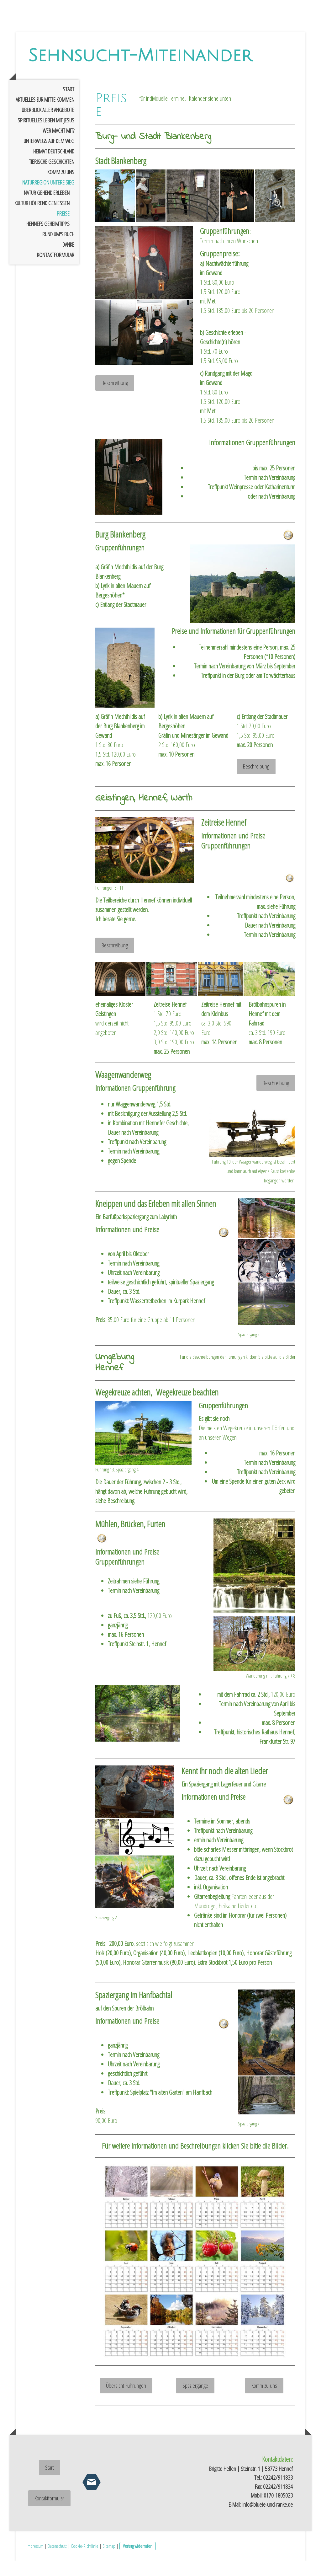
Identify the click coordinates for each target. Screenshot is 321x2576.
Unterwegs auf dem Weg (49, 156)
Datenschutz (57, 2560)
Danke (68, 259)
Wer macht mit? (58, 145)
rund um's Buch (58, 249)
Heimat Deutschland (53, 166)
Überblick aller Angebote (48, 125)
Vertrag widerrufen (137, 2560)
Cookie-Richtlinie (84, 2560)
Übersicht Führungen (126, 2401)
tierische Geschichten (51, 176)
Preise (63, 228)
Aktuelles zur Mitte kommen (45, 114)
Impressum (35, 2560)
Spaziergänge (195, 2401)
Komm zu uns (60, 187)
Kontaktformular (55, 270)
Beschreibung (115, 398)
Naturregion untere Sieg (48, 197)
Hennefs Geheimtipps (48, 239)
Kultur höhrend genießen (42, 218)
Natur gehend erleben (47, 208)
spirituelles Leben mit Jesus (46, 135)
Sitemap (109, 2560)
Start (68, 104)
